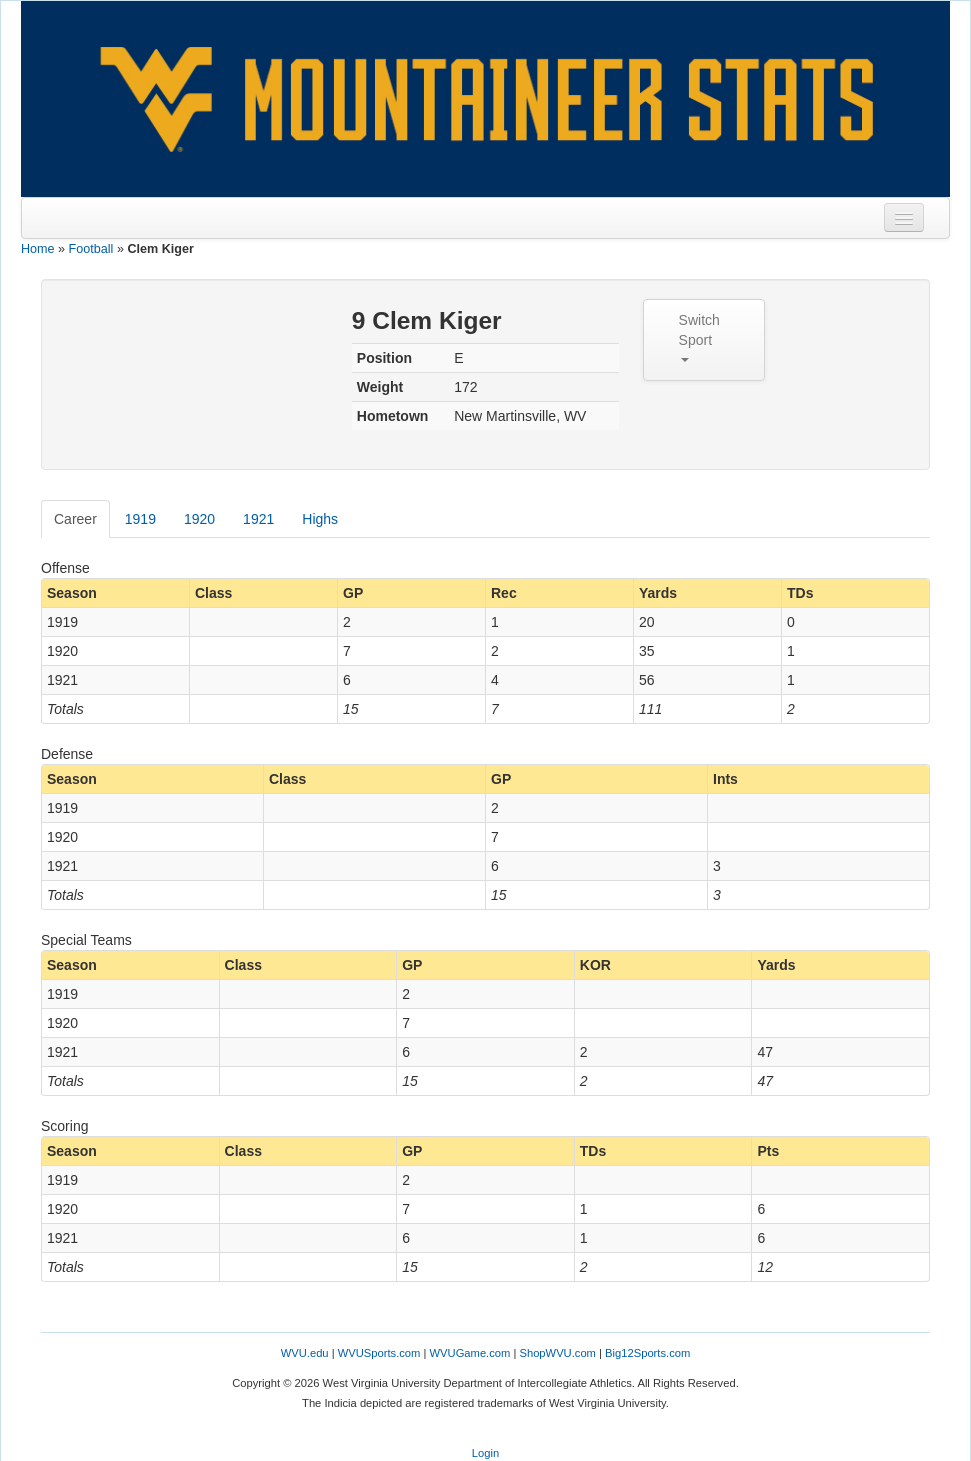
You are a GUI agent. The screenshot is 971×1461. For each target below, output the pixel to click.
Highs (320, 519)
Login (485, 1453)
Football (91, 249)
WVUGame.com (470, 1353)
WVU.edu (305, 1353)
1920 (199, 519)
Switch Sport (699, 337)
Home (38, 249)
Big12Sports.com (647, 1353)
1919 (140, 519)
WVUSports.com (379, 1353)
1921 (258, 519)
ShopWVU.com (557, 1353)
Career (75, 519)
